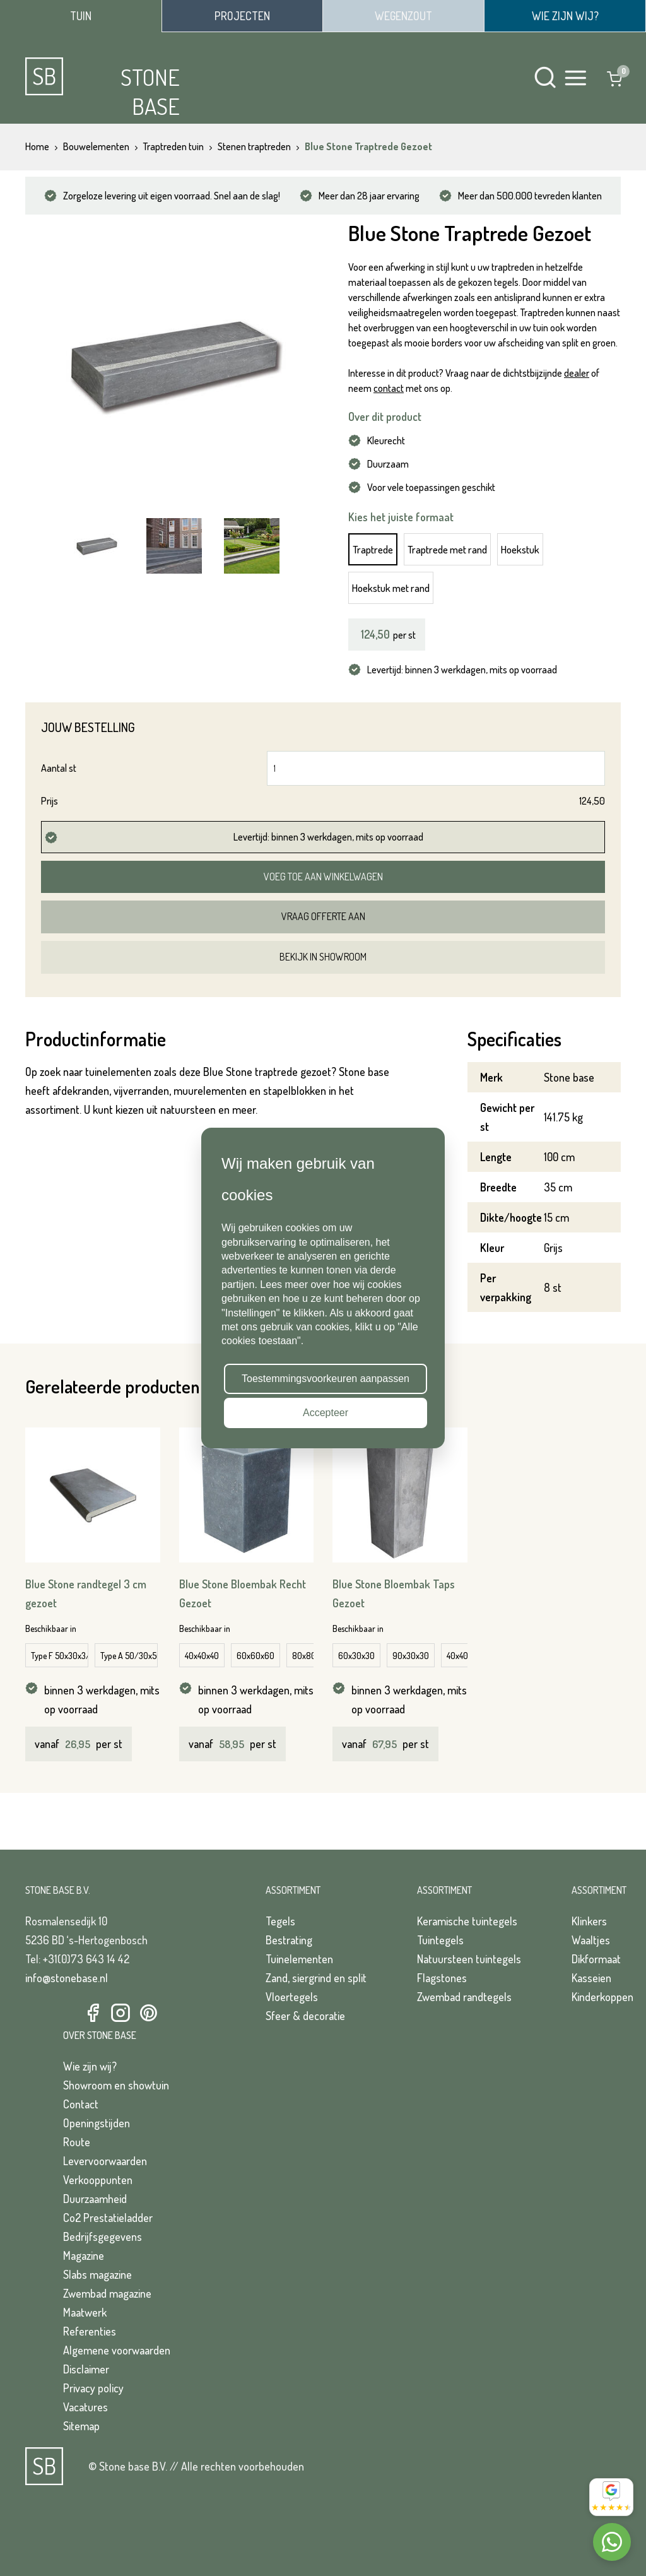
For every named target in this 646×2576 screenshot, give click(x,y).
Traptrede (373, 549)
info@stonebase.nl (66, 1978)
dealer (576, 373)
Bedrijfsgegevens (102, 2236)
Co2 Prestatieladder (108, 2217)
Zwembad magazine (107, 2293)
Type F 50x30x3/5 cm (59, 1655)
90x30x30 (410, 1655)
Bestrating (289, 1940)
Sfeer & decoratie (305, 2016)
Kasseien (591, 1978)
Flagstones (442, 1978)
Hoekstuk (520, 549)
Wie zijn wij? (90, 2066)
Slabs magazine (97, 2274)
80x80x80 (311, 1655)
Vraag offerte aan (323, 916)
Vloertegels (292, 1997)
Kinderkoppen (602, 1997)
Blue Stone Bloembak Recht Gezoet (242, 1593)
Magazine (83, 2255)
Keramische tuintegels (467, 1921)
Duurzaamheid (95, 2199)
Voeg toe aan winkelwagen (323, 876)
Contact (80, 2104)
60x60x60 (255, 1655)
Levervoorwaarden (105, 2161)
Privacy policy (93, 2388)
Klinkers (589, 1921)
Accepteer (325, 1412)
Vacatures (85, 2407)
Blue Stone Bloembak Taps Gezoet (393, 1593)
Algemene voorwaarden (116, 2350)
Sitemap (81, 2426)
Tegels (280, 1921)
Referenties (89, 2331)
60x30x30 (356, 1655)
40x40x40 (202, 1655)
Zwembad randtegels (464, 1997)
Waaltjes (591, 1940)
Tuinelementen (299, 1959)
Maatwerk (85, 2312)
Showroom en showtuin (116, 2085)
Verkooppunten (97, 2180)
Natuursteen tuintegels (469, 1959)
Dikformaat (596, 1959)
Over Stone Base (99, 2035)
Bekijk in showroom (323, 956)
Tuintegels (440, 1940)
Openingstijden (96, 2123)
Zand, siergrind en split (316, 1978)
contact (388, 388)
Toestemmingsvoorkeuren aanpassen (325, 1378)
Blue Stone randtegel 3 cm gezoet (85, 1593)
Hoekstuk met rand (391, 587)
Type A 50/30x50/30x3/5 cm (129, 1655)
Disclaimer (86, 2369)
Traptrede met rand (447, 549)
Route (76, 2142)
